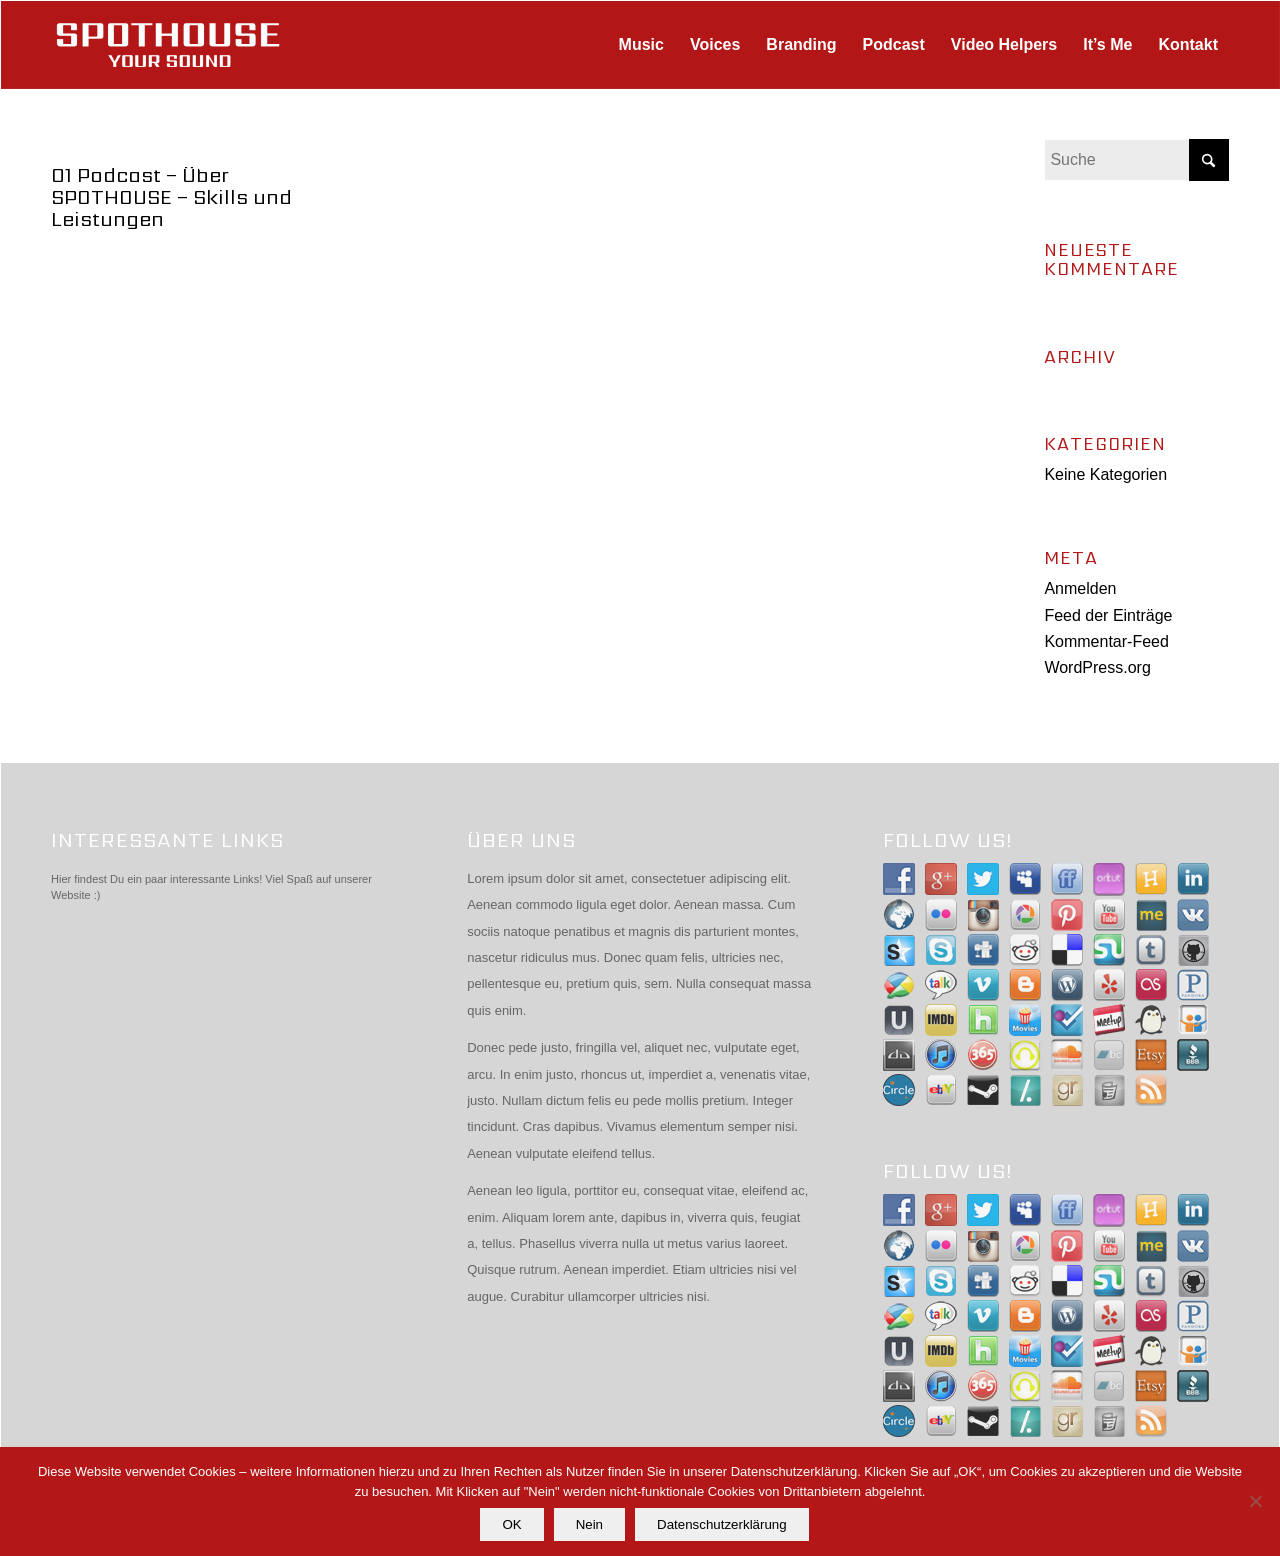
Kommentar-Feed (1106, 641)
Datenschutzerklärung (723, 1524)
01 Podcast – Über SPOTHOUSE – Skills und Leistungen (171, 197)
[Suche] (1136, 160)
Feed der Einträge (1108, 615)
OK (512, 1524)
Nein (589, 1524)
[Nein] (1255, 1502)
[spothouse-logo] (168, 45)
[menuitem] (641, 45)
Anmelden (1080, 588)
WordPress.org (1097, 667)
